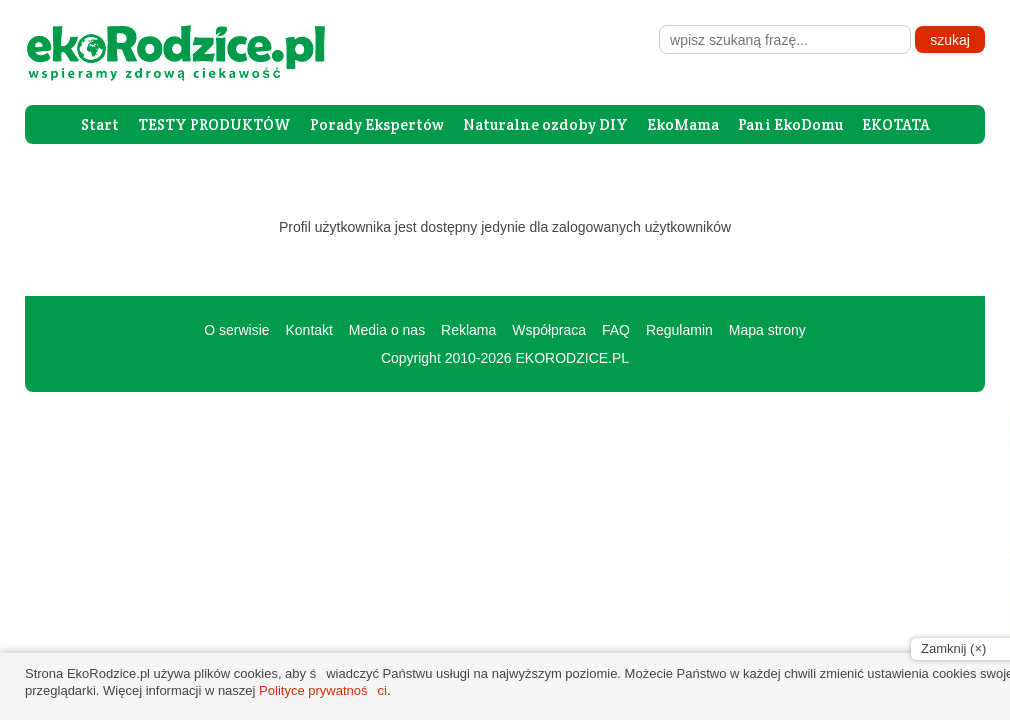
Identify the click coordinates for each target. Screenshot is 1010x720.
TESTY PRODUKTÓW (214, 124)
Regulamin (679, 330)
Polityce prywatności (323, 690)
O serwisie (236, 330)
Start (100, 124)
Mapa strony (767, 330)
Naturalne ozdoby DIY (545, 124)
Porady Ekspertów (377, 124)
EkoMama (683, 124)
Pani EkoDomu (790, 124)
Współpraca (549, 330)
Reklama (468, 330)
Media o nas (387, 330)
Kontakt (308, 330)
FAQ (616, 330)
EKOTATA (896, 124)
